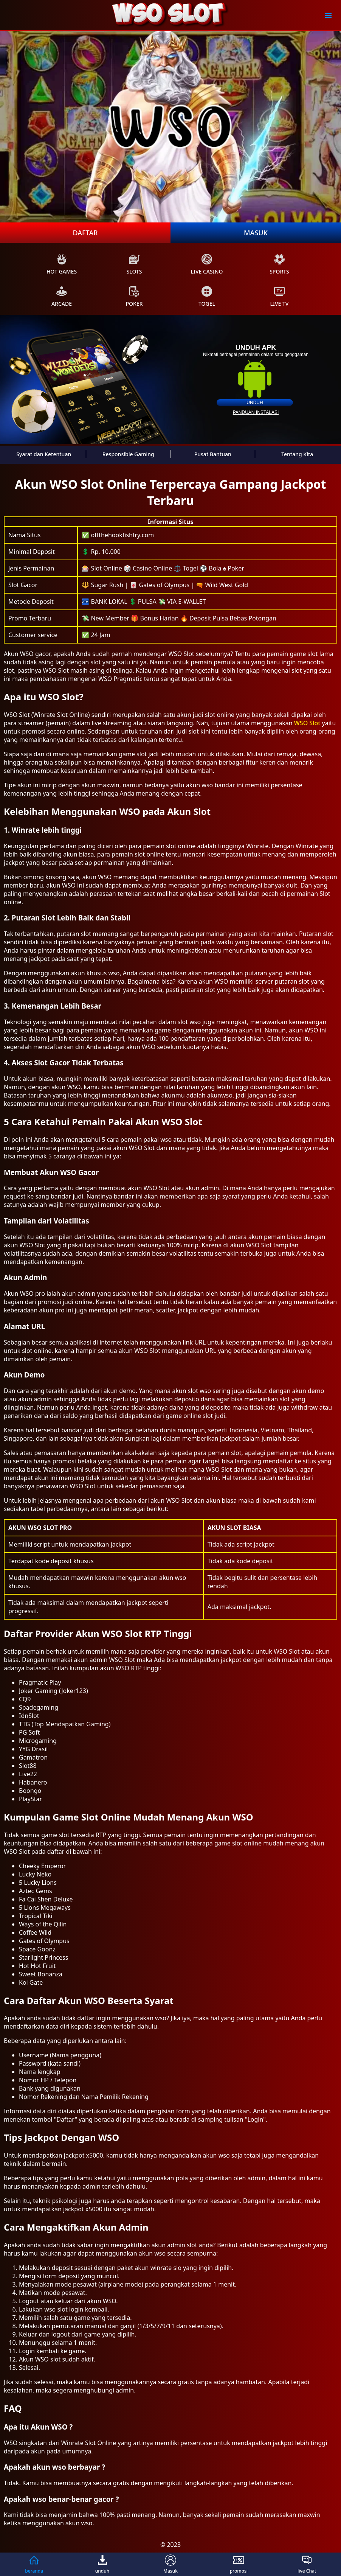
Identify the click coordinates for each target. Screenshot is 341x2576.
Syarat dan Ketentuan (43, 454)
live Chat (307, 2564)
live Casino (207, 264)
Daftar (85, 232)
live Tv (279, 296)
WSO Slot (307, 723)
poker (134, 296)
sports (279, 264)
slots (134, 264)
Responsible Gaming (128, 454)
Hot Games (61, 264)
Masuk (256, 232)
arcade (61, 296)
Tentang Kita (297, 454)
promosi (239, 2564)
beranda (34, 2564)
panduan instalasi (256, 412)
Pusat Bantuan (212, 454)
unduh (254, 402)
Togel (206, 296)
